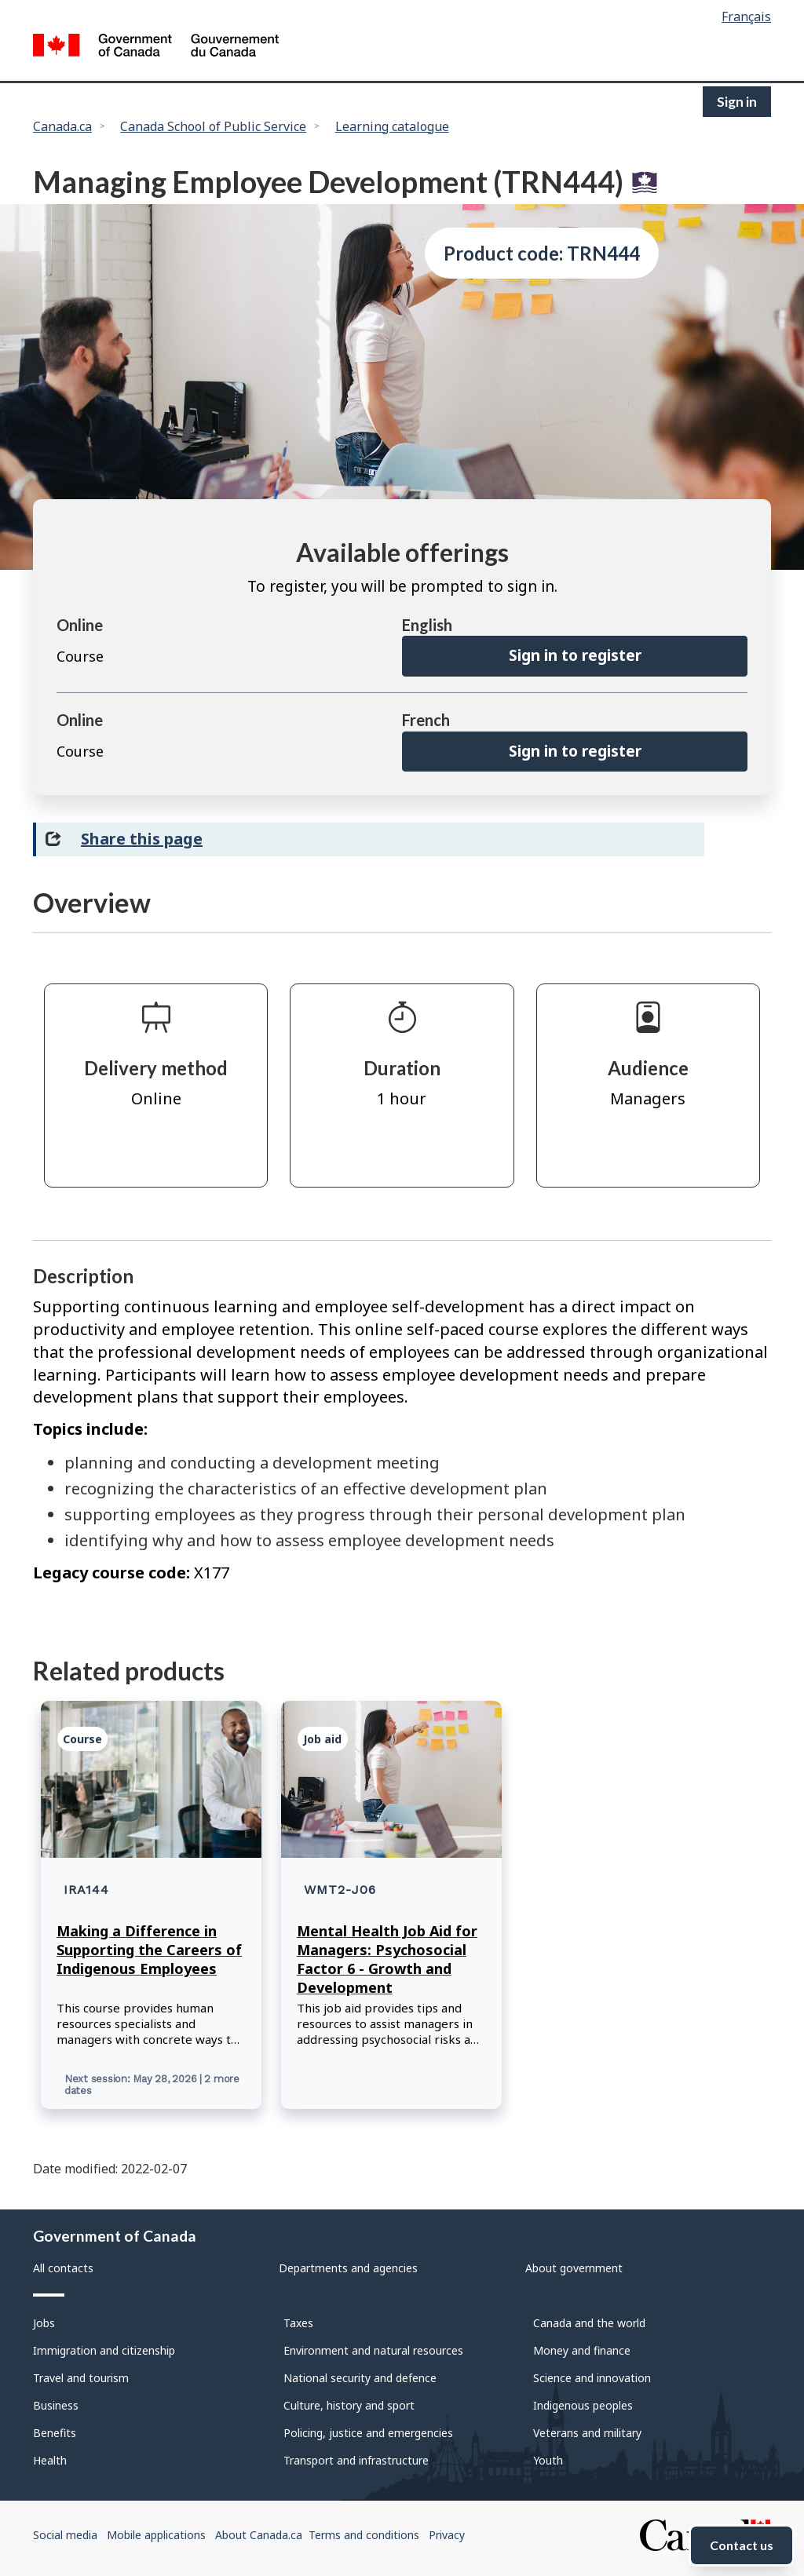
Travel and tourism (81, 2377)
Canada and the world (589, 2322)
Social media (65, 2534)
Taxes (298, 2322)
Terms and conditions (364, 2534)
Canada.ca (62, 126)
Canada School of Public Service (213, 126)
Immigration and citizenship (104, 2350)
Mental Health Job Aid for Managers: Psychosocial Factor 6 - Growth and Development (387, 1959)
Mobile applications (156, 2534)
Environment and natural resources (373, 2350)
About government (574, 2267)
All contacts (63, 2267)
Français (746, 16)
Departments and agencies (348, 2267)
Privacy (447, 2534)
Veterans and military (587, 2432)
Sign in (737, 101)
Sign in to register (575, 655)
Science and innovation (592, 2377)
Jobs (44, 2322)
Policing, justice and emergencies (368, 2432)
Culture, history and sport (349, 2405)
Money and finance (581, 2350)
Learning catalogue (392, 126)
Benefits (54, 2432)
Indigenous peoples (583, 2405)
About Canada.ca (258, 2534)
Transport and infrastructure (356, 2460)
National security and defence (360, 2377)
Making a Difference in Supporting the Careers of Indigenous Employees (149, 1949)
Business (56, 2405)
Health (50, 2460)
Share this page (142, 838)
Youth (548, 2460)
